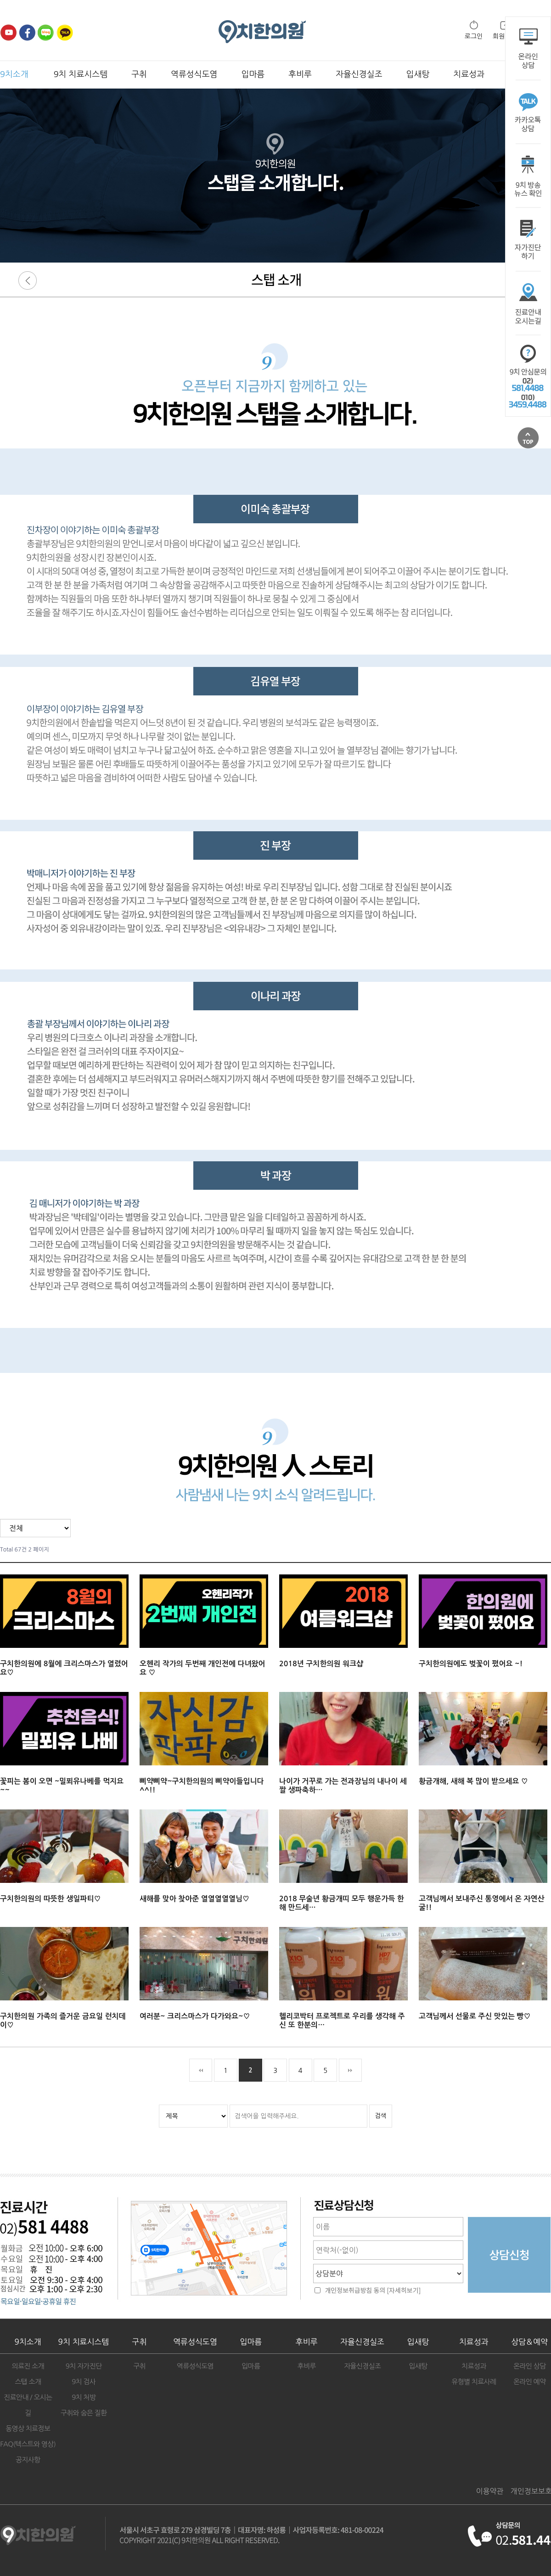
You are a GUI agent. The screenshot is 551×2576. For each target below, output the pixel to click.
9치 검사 (84, 2381)
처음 (200, 2070)
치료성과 (468, 74)
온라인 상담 (529, 2366)
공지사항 (28, 2459)
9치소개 (14, 74)
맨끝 (350, 2070)
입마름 (253, 74)
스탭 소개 (28, 2381)
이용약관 (490, 2491)
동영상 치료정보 (28, 2428)
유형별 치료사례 (473, 2381)
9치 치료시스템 (80, 74)
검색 (380, 2116)
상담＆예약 (529, 2342)
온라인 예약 (529, 2381)
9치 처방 (84, 2397)
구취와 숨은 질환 (84, 2412)
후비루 (300, 74)
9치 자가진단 (84, 2366)
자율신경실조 (359, 74)
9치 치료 (83, 2342)
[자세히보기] (403, 2291)
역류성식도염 (194, 74)
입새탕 (418, 74)
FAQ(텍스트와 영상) (28, 2444)
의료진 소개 (28, 2366)
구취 (139, 74)
